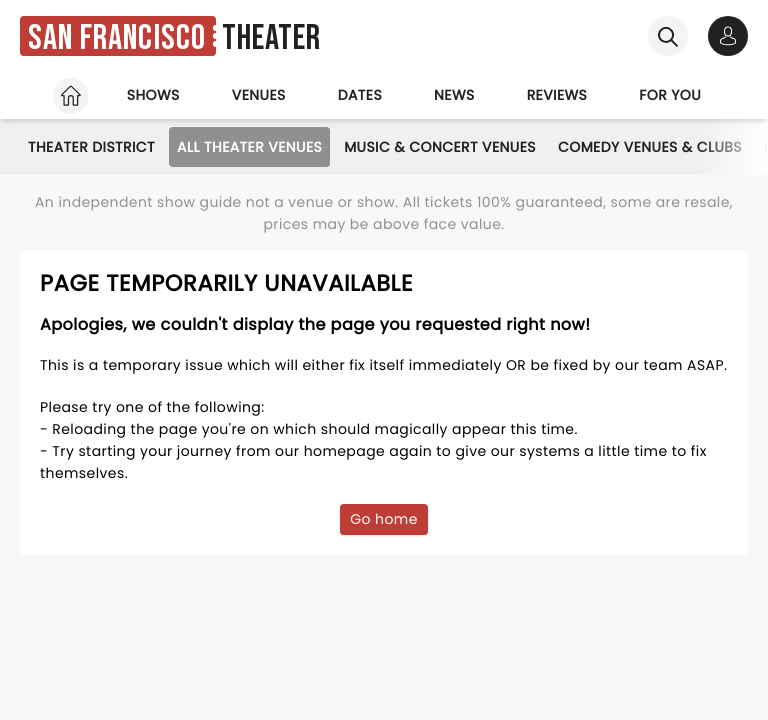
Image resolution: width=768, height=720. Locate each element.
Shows (153, 95)
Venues (259, 95)
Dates (360, 95)
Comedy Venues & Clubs (650, 147)
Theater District (91, 147)
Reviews (557, 95)
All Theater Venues (249, 147)
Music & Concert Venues (440, 147)
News (454, 95)
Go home (384, 519)
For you (670, 95)
